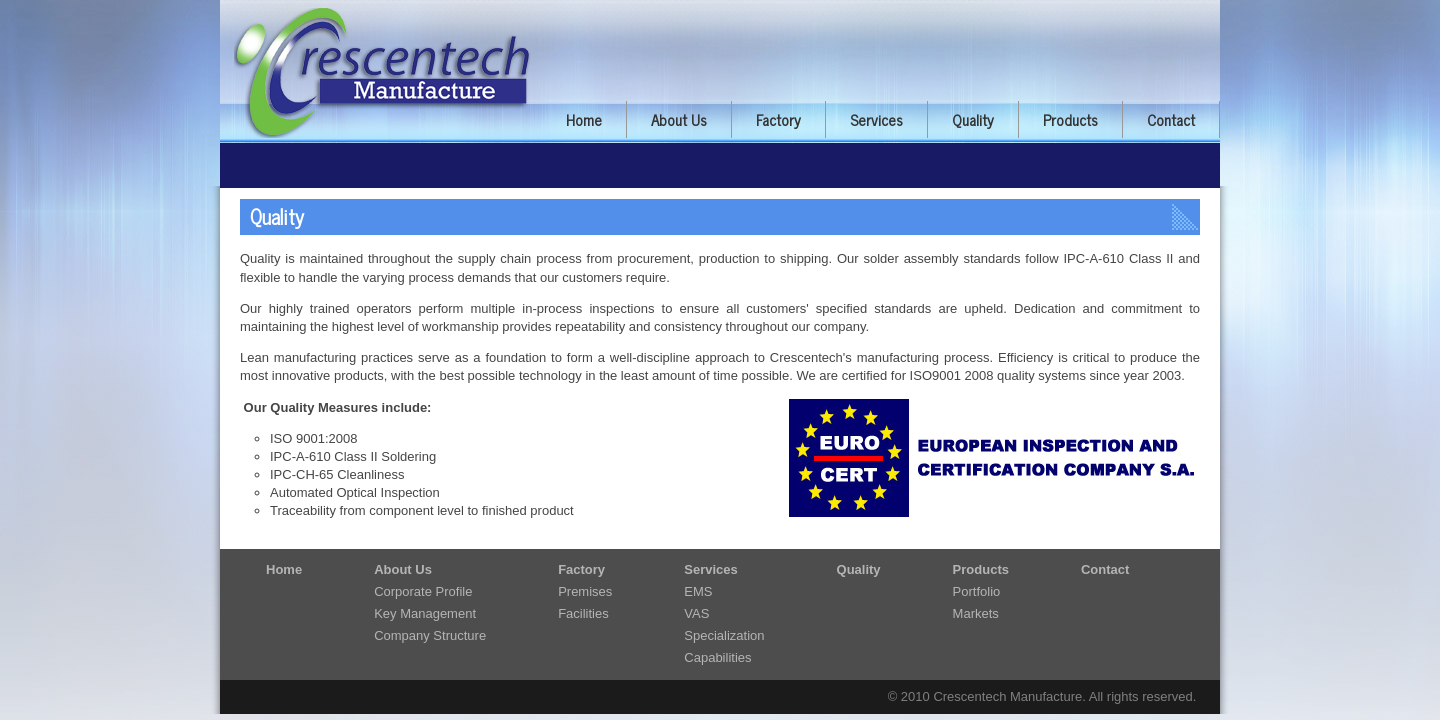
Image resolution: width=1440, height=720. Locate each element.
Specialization (724, 635)
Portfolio (977, 591)
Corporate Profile (423, 591)
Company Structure (430, 635)
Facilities (583, 613)
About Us (679, 119)
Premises (585, 591)
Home (584, 119)
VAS (696, 613)
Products (1070, 119)
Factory (778, 119)
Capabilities (717, 657)
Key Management (425, 613)
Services (876, 119)
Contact (1171, 119)
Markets (976, 613)
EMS (698, 591)
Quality (973, 119)
